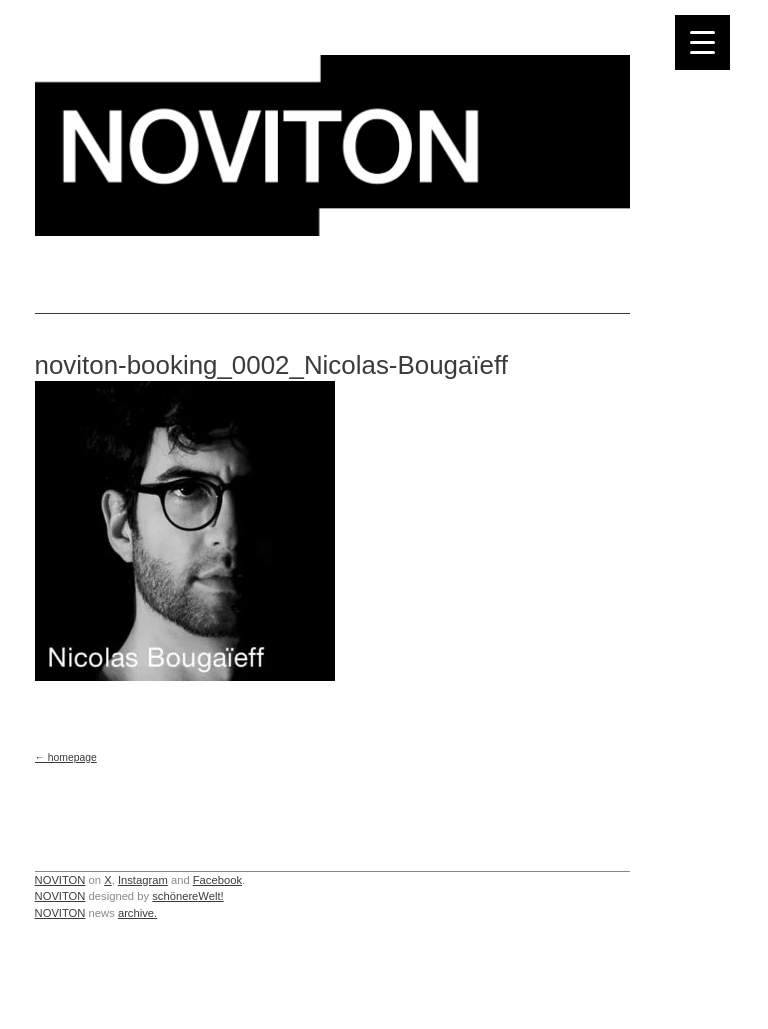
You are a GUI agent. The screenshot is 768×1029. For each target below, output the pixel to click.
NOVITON (60, 880)
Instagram (143, 880)
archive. (137, 913)
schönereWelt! (188, 896)
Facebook (217, 880)
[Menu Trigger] (702, 42)
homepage (66, 757)
